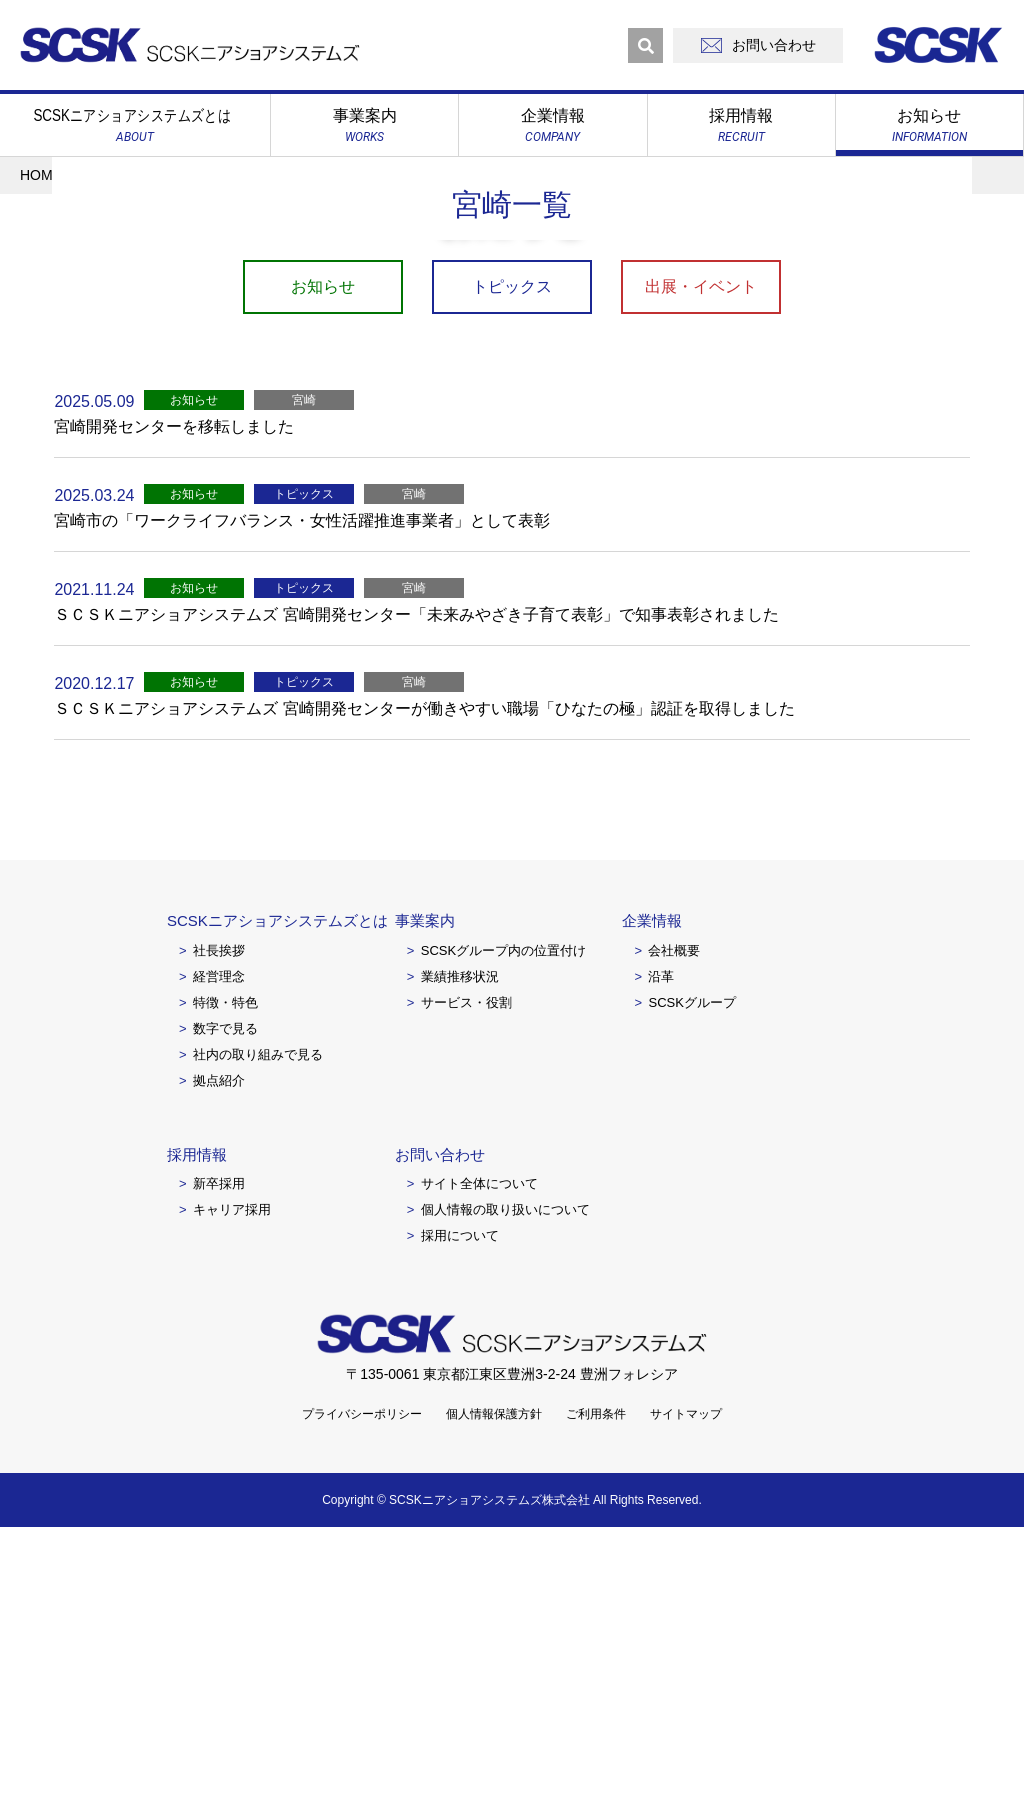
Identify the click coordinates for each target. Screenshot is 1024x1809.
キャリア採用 (232, 1491)
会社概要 (674, 1231)
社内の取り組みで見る (258, 1335)
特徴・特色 (225, 1283)
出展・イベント (701, 568)
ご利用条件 (596, 1696)
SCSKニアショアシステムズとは (277, 1202)
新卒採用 (219, 1465)
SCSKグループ (691, 1283)
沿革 (661, 1257)
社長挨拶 (219, 1231)
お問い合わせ (440, 1435)
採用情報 (197, 1435)
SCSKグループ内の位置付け (503, 1231)
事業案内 (425, 1202)
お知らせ (323, 568)
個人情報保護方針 (494, 1696)
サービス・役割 (466, 1283)
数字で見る (225, 1309)
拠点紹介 (219, 1361)
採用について (460, 1517)
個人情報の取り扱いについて (505, 1491)
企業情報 (652, 1202)
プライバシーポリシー (362, 1696)
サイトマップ (686, 1696)
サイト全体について (479, 1465)
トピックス (512, 568)
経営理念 (219, 1257)
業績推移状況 (460, 1257)
